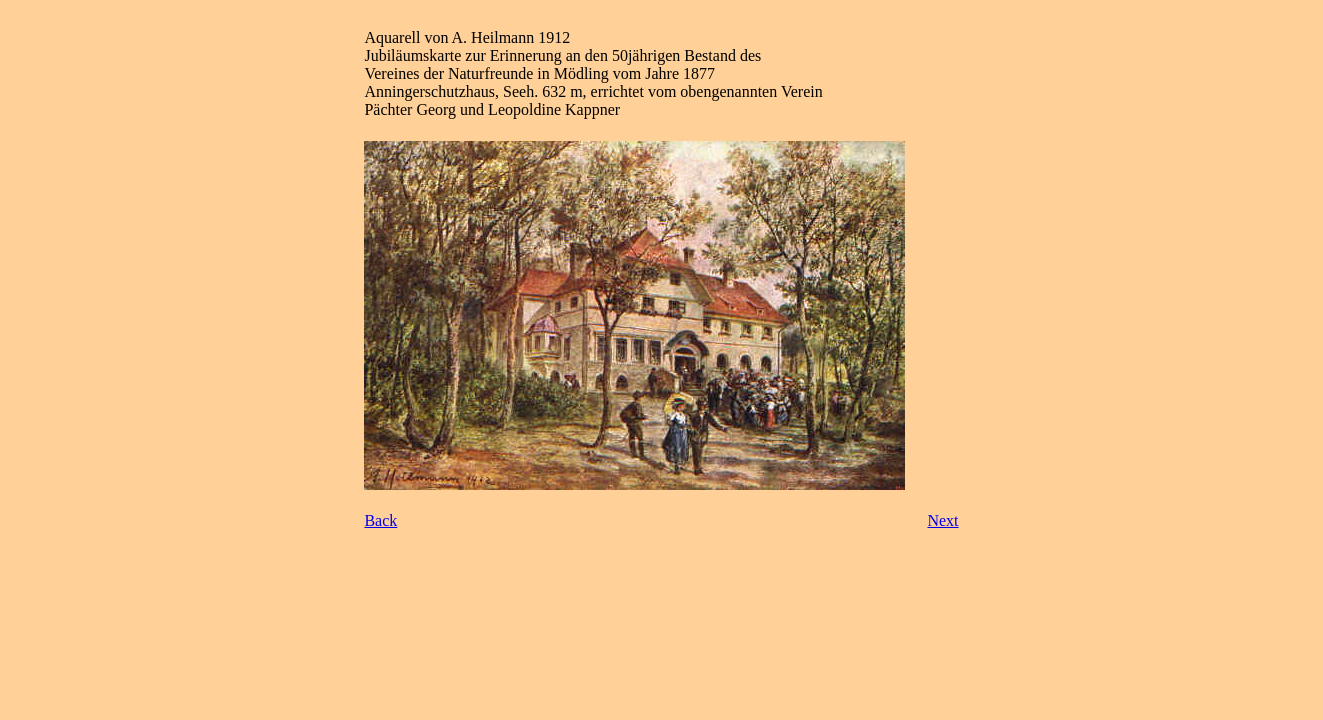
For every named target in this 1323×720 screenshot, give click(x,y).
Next (942, 520)
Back (380, 520)
